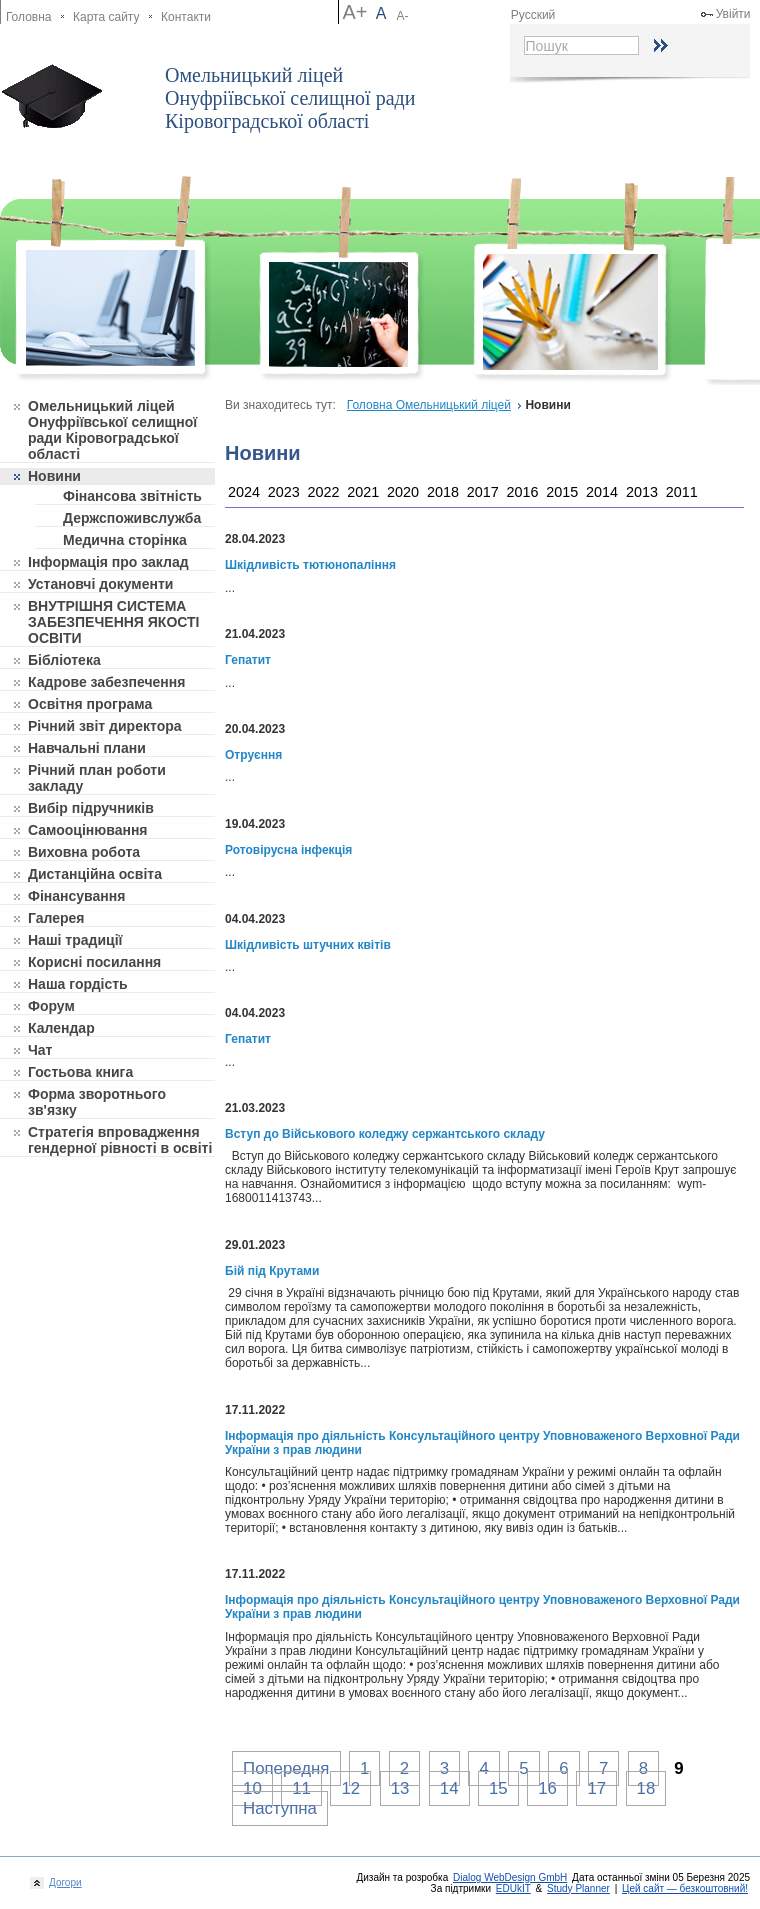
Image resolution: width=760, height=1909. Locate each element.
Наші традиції (75, 940)
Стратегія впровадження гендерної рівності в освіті (120, 1140)
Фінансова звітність (132, 496)
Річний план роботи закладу (97, 778)
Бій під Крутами (272, 1271)
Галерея (56, 918)
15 (498, 1788)
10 (252, 1788)
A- (403, 16)
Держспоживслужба (132, 518)
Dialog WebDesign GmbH (510, 1877)
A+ (354, 12)
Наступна (280, 1808)
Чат (40, 1050)
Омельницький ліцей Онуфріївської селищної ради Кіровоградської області (290, 98)
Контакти (186, 17)
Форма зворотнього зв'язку (97, 1102)
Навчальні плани (87, 748)
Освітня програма (90, 704)
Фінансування (76, 896)
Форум (51, 1006)
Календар (61, 1028)
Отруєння (253, 755)
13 (400, 1788)
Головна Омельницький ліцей (429, 405)
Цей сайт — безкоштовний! (685, 1888)
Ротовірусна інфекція (288, 850)
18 (646, 1788)
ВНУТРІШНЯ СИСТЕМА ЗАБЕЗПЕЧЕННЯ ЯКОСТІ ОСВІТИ (114, 622)
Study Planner (578, 1888)
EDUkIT (513, 1888)
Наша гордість (78, 984)
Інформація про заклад (108, 562)
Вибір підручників (91, 808)
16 (547, 1788)
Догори (63, 1882)
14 (449, 1788)
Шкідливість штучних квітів (308, 945)
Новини (54, 476)
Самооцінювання (88, 830)
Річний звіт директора (105, 726)
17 (596, 1788)
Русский (533, 15)
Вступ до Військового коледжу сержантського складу (385, 1134)
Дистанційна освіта (95, 874)
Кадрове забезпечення (106, 682)
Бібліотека (64, 660)
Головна (29, 17)
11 (301, 1788)
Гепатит (248, 660)
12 (350, 1788)
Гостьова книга (80, 1072)
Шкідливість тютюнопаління (310, 565)
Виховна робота (84, 852)
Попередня (286, 1768)
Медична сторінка (125, 540)
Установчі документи (100, 584)
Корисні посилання (94, 962)
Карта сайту (106, 17)
